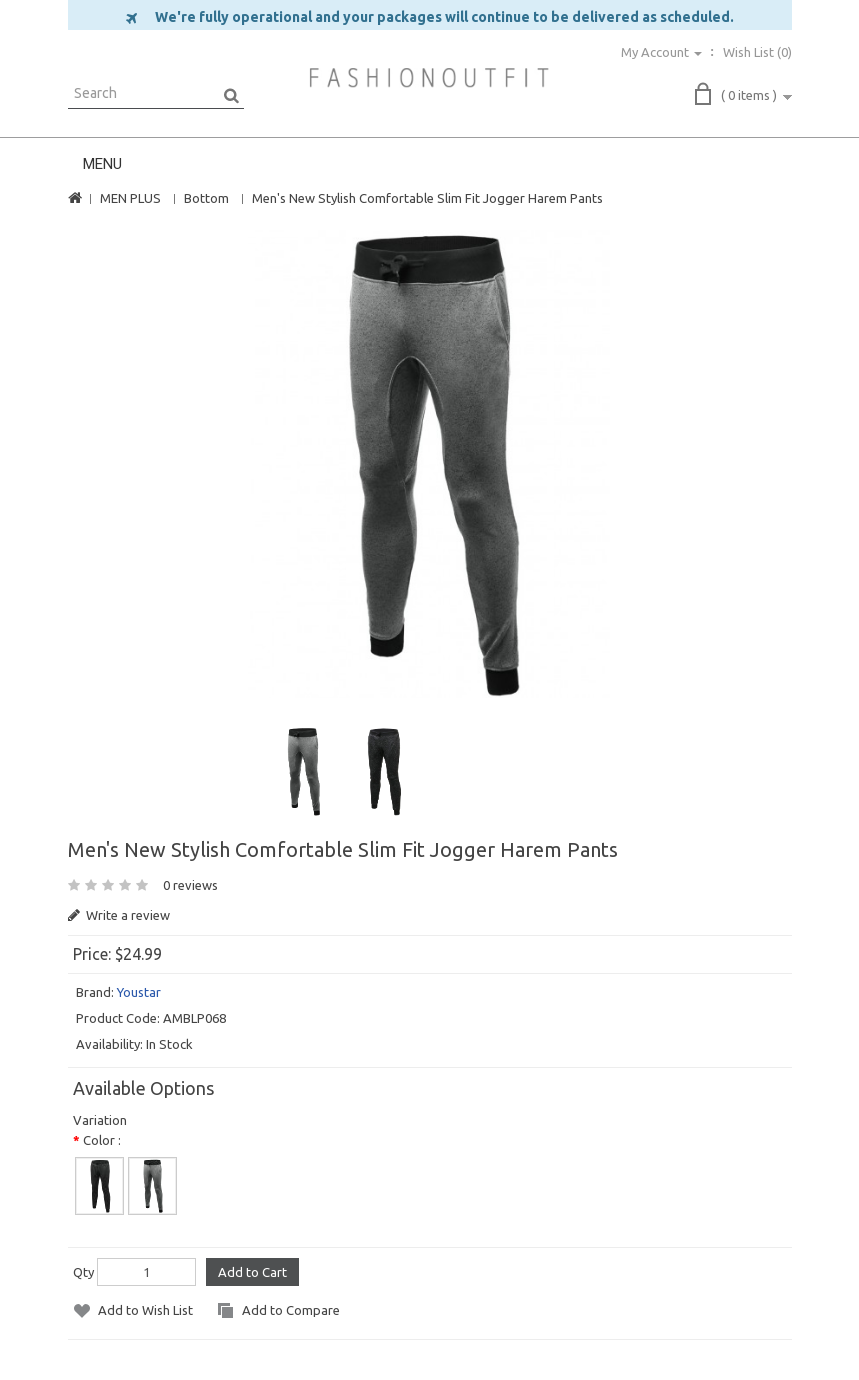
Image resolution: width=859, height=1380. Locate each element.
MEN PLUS (130, 198)
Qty (83, 1272)
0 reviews (190, 885)
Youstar (139, 992)
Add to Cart (252, 1272)
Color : (102, 1140)
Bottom (206, 198)
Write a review (119, 915)
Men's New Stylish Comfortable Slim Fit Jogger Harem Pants (427, 198)
